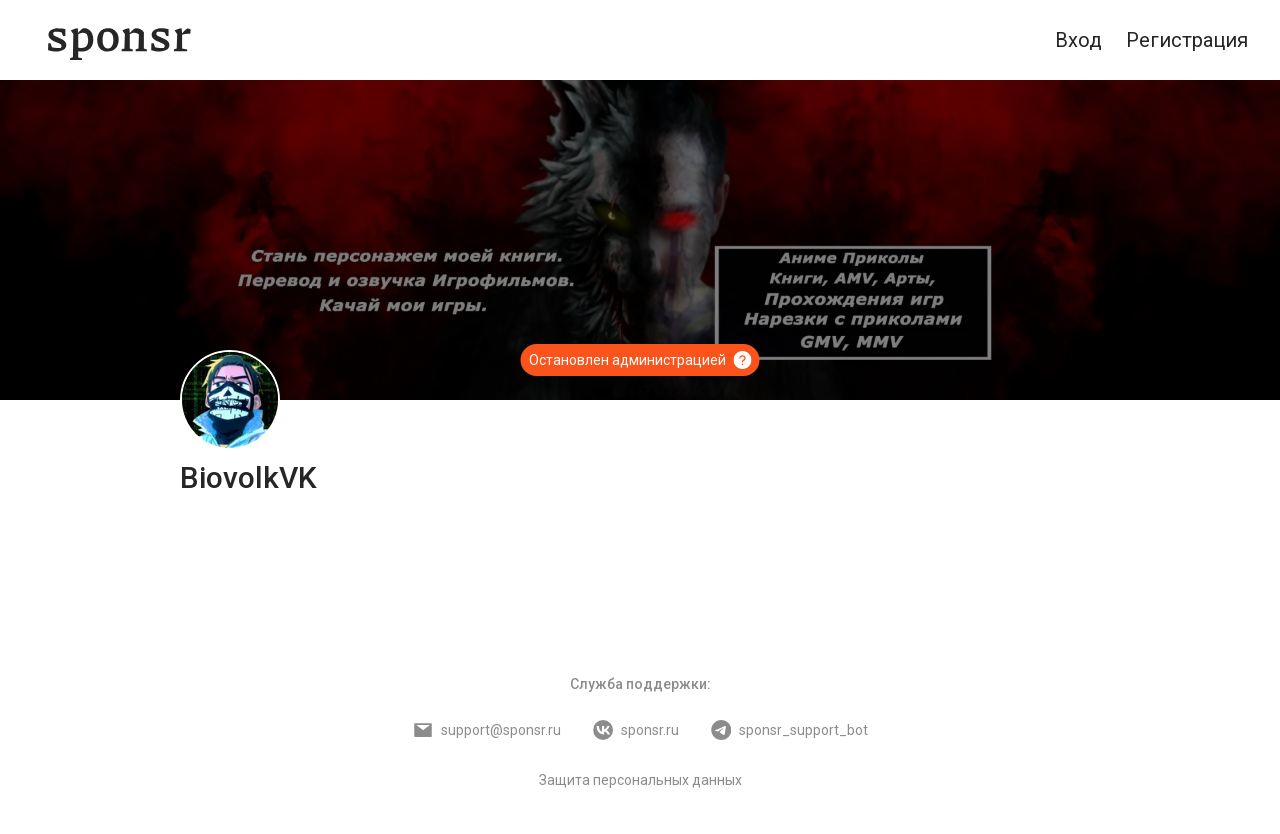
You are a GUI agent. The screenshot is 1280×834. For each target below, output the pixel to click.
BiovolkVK (248, 477)
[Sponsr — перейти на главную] (119, 40)
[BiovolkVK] (230, 400)
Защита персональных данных (640, 780)
